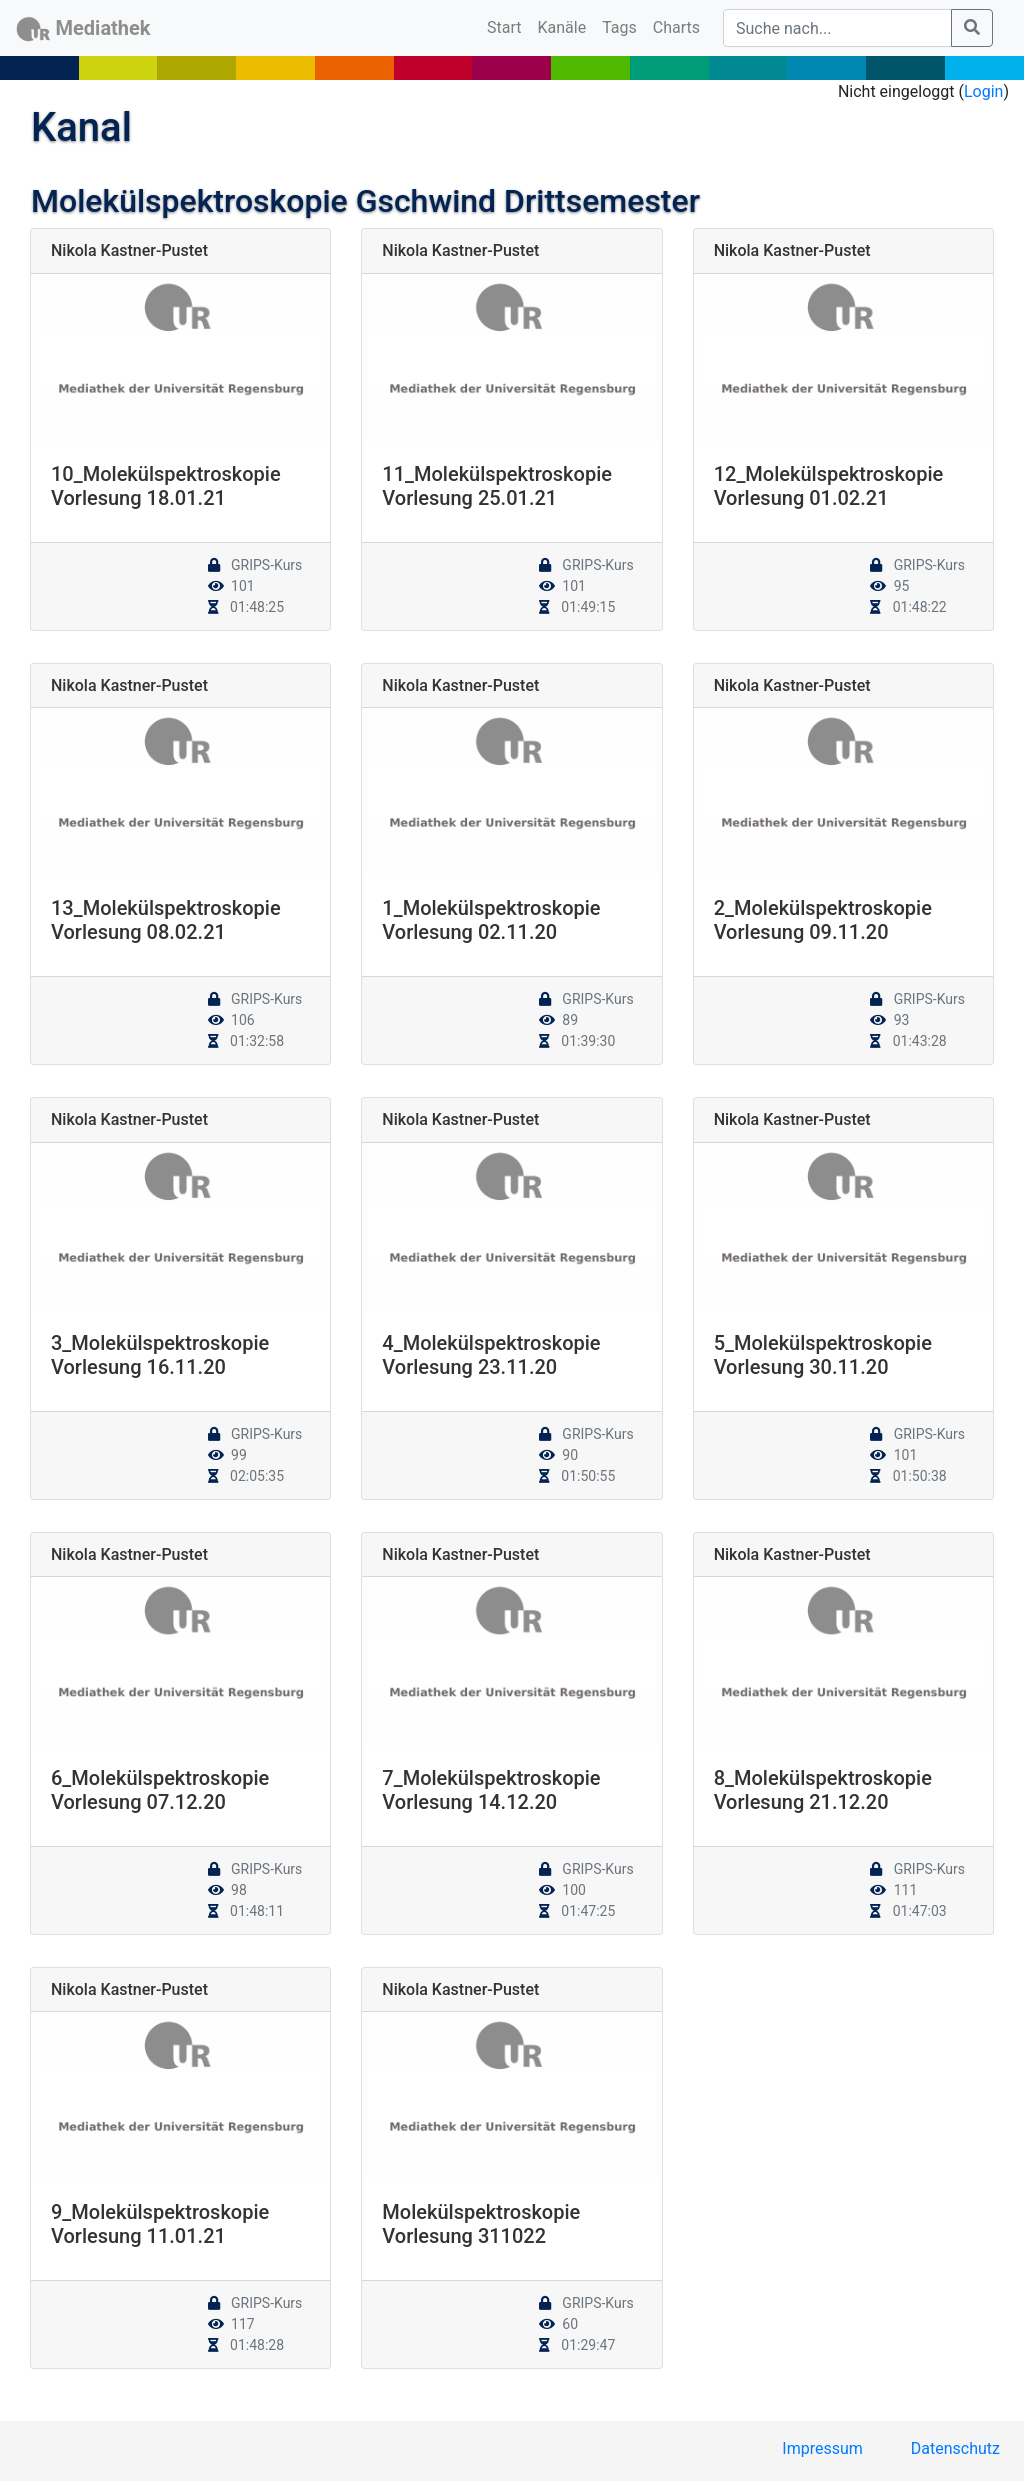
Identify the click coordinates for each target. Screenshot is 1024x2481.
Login (983, 91)
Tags (619, 27)
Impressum (822, 2448)
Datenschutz (955, 2448)
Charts (676, 27)
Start (508, 26)
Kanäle (562, 27)
